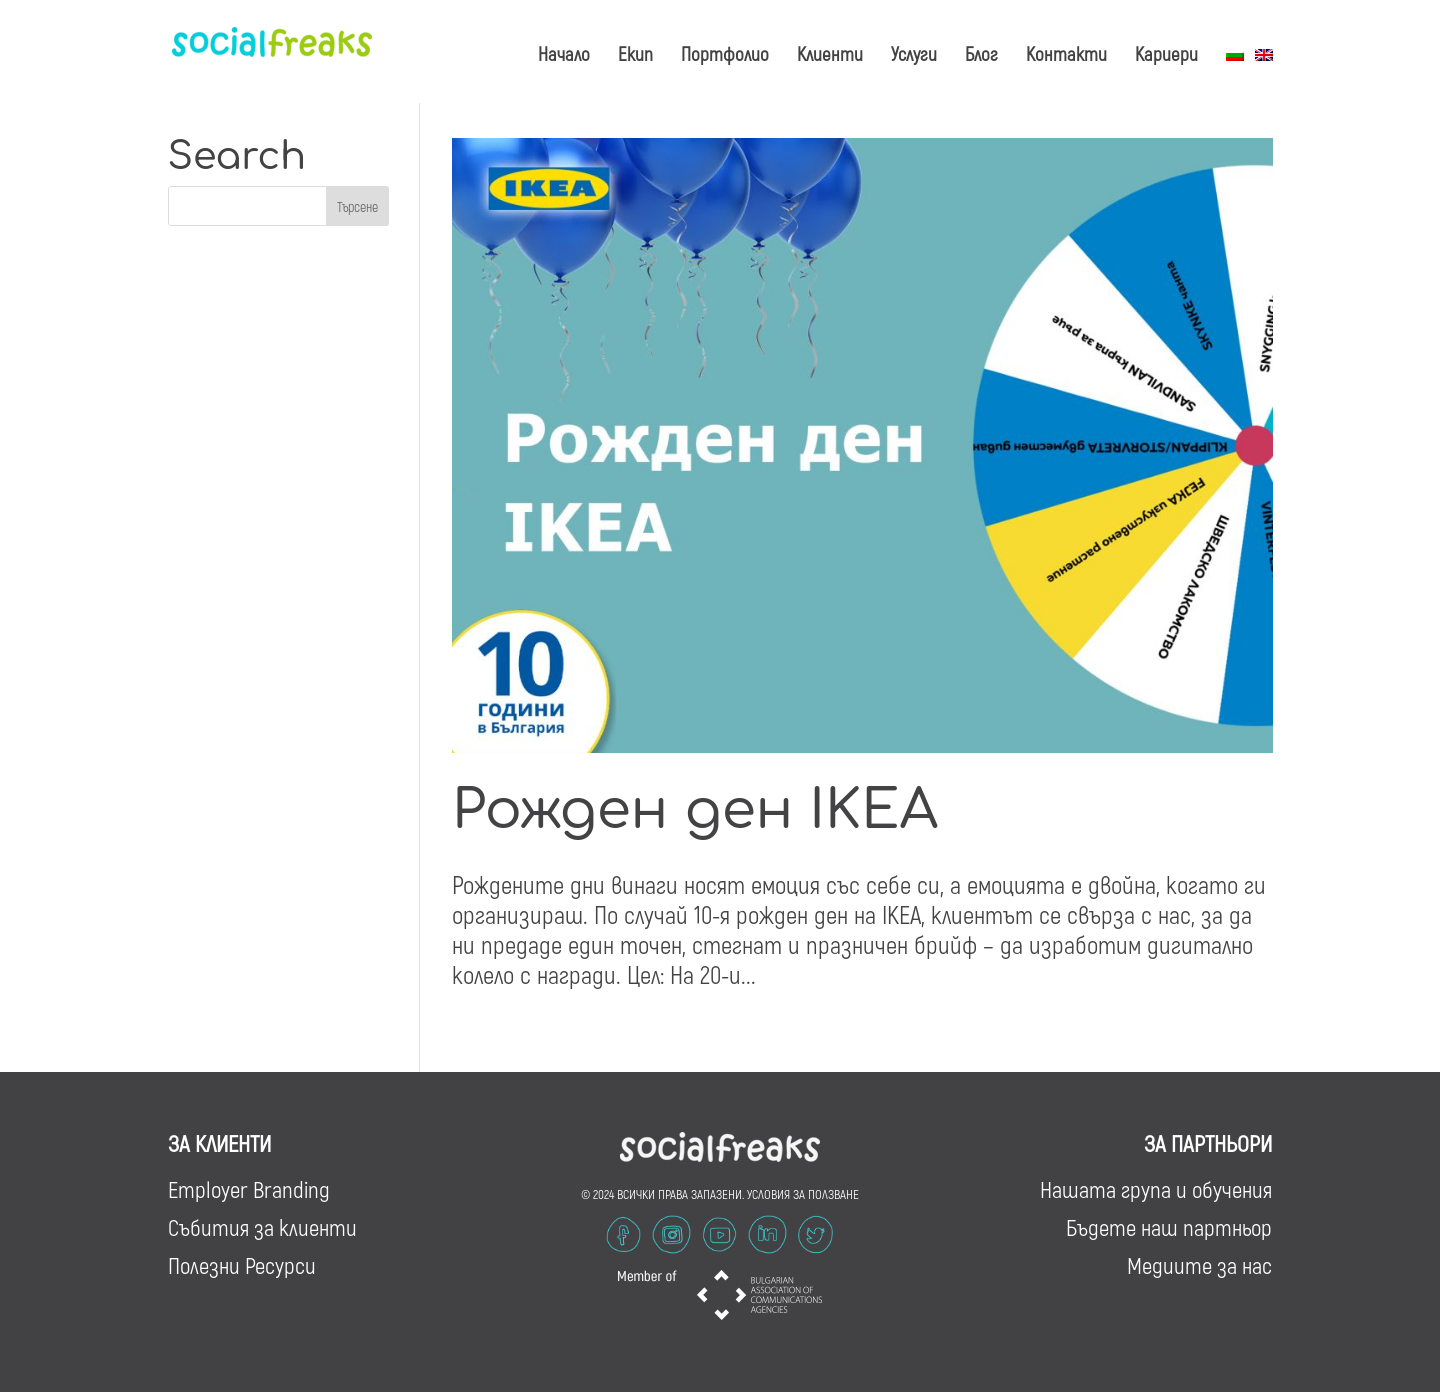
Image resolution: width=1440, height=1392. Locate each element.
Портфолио (725, 53)
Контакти (1066, 53)
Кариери (1166, 53)
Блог (981, 53)
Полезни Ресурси (242, 1265)
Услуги (914, 53)
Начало (564, 53)
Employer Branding (249, 1189)
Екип (635, 53)
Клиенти (830, 53)
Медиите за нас (1199, 1265)
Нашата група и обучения (1156, 1189)
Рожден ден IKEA (695, 810)
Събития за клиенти (262, 1227)
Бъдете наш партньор (1169, 1227)
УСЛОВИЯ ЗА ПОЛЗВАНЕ (803, 1194)
